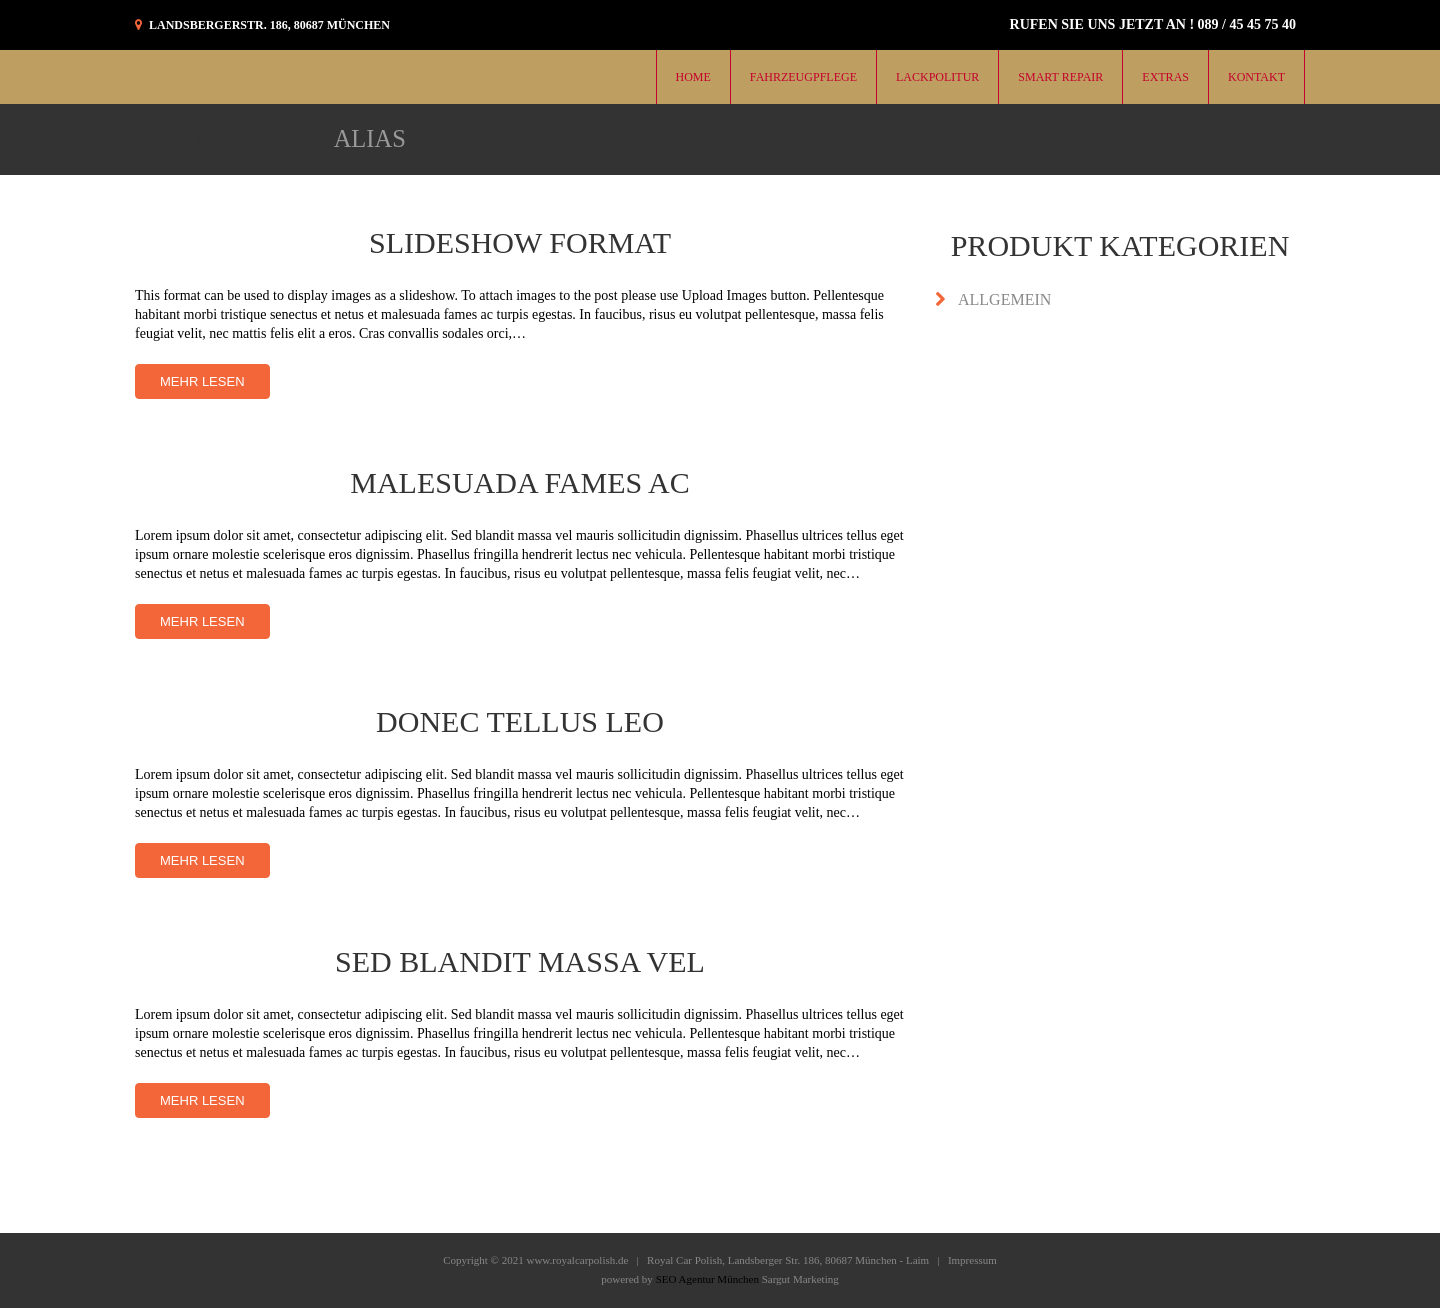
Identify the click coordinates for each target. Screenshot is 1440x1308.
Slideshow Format (520, 242)
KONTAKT (1256, 77)
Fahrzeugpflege (803, 77)
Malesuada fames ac (520, 482)
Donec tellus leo (520, 721)
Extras (1165, 77)
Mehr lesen (202, 381)
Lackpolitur (937, 77)
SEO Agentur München (707, 1279)
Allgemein (1004, 299)
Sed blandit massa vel (520, 961)
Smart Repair (1060, 77)
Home (693, 77)
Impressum (972, 1260)
